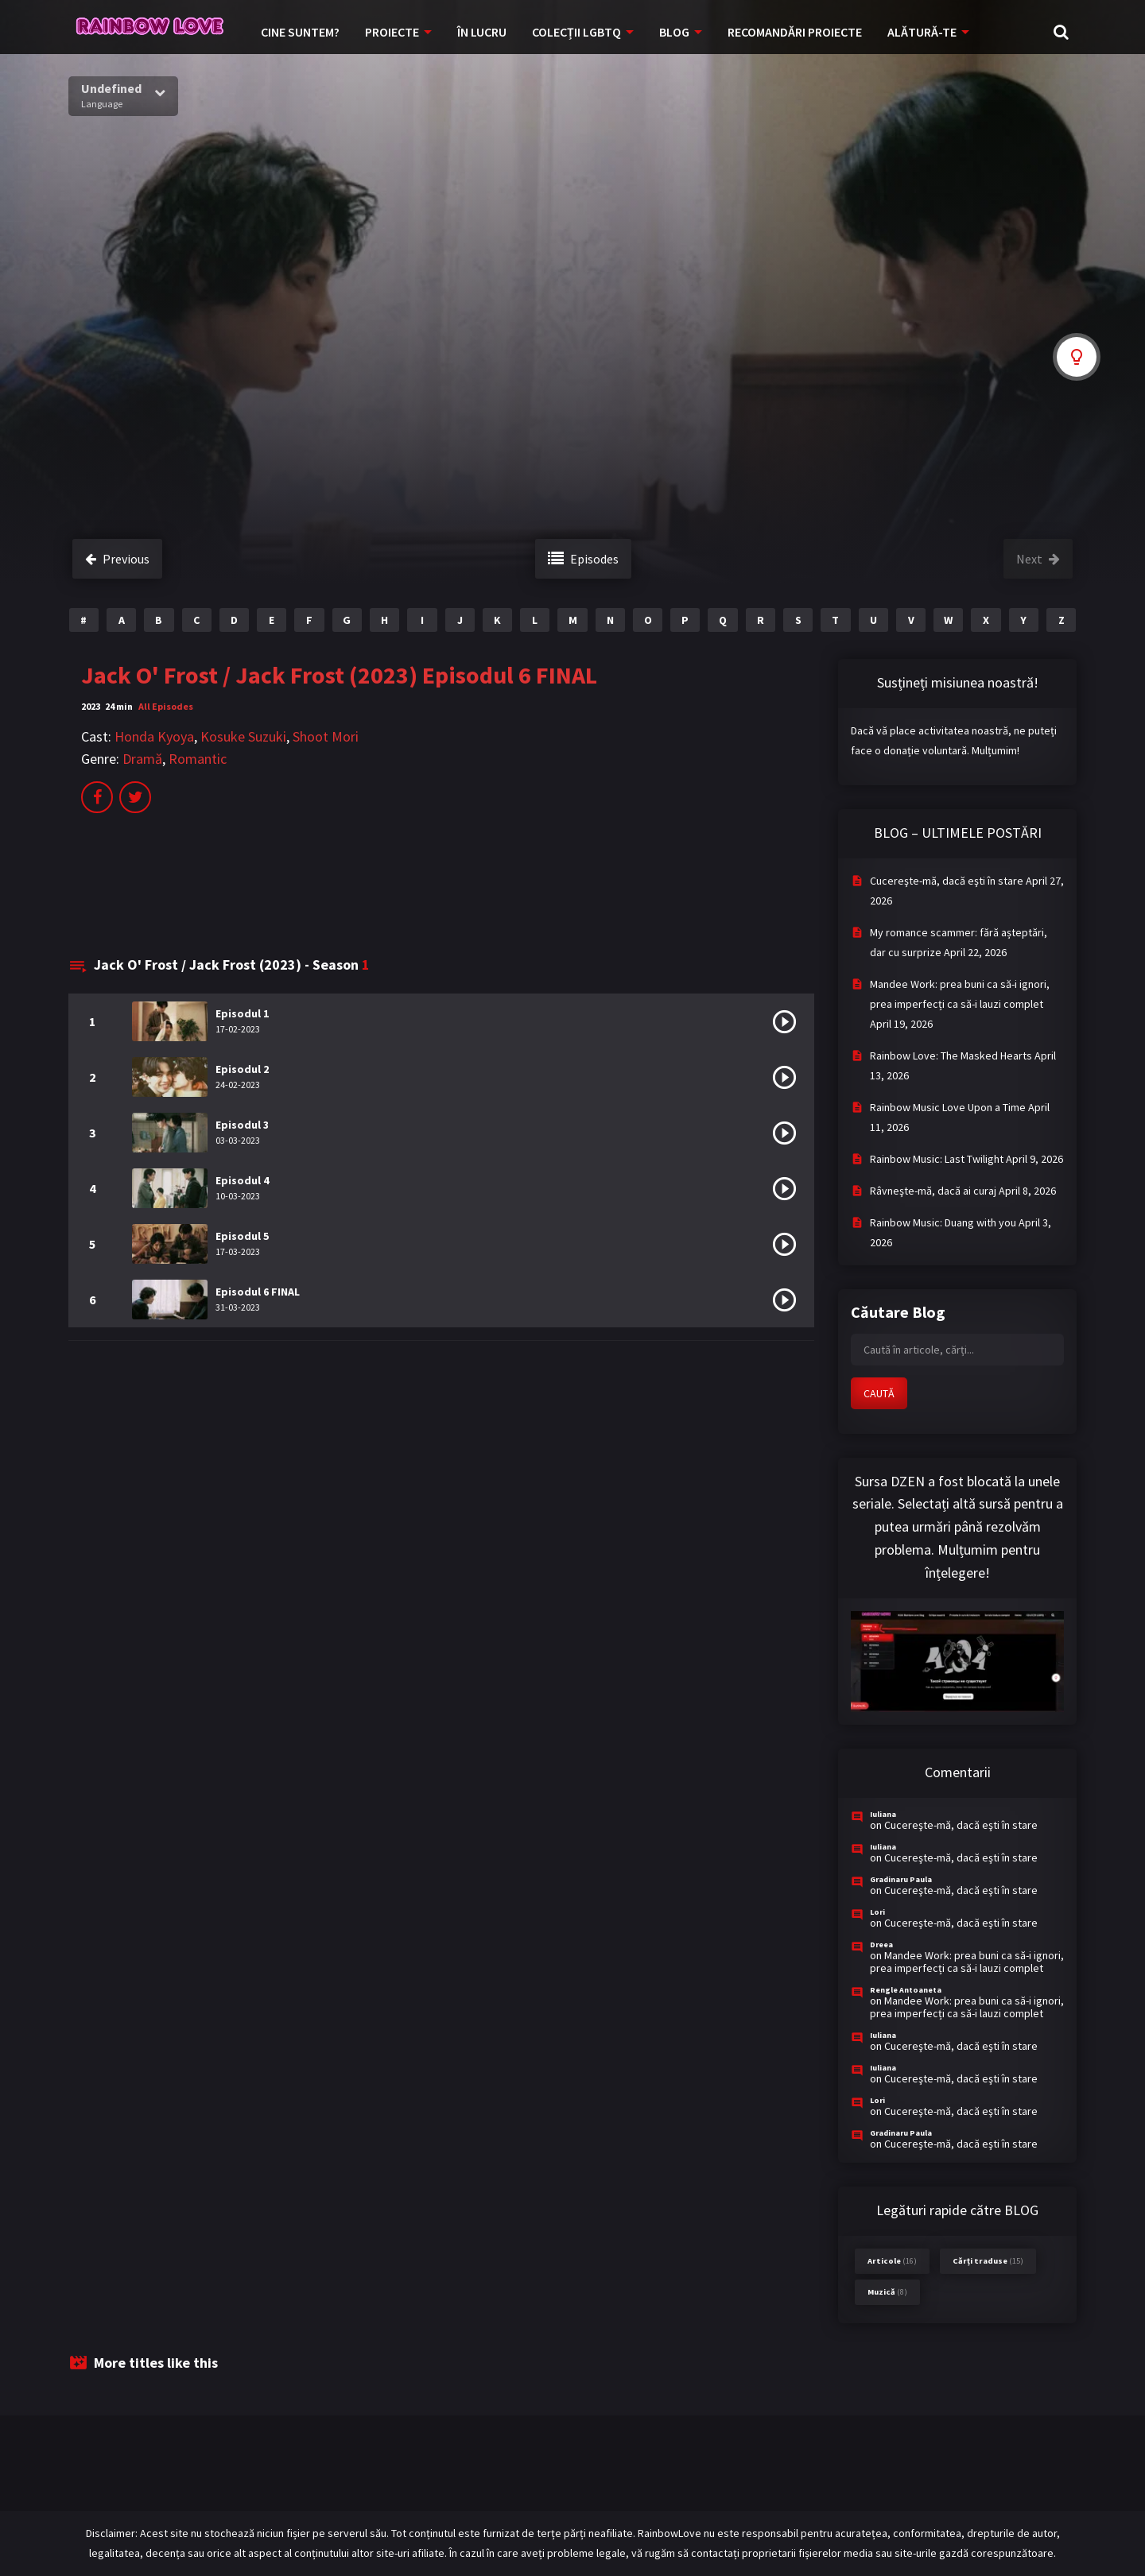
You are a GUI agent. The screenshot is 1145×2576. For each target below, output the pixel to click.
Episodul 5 (242, 1236)
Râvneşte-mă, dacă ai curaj (933, 1190)
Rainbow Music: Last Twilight (936, 1159)
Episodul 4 (242, 1180)
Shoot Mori (326, 736)
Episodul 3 (242, 1125)
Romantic (198, 759)
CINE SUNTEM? (300, 32)
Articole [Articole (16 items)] (892, 2261)
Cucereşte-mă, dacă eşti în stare (946, 881)
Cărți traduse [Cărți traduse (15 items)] (988, 2261)
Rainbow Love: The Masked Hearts (951, 1055)
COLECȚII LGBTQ (576, 32)
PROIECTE (392, 32)
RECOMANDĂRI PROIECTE (795, 32)
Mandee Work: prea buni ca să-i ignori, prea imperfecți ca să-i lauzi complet (967, 1961)
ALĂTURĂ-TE (922, 32)
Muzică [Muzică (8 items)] (887, 2292)
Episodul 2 (242, 1069)
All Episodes (165, 706)
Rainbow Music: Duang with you (943, 1222)
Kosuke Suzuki (243, 736)
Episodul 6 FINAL (257, 1291)
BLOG (674, 32)
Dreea (881, 1944)
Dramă (142, 759)
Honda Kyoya (154, 736)
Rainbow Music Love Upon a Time (948, 1107)
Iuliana (883, 1814)
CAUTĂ (879, 1393)
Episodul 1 (242, 1013)
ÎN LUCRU (482, 32)
